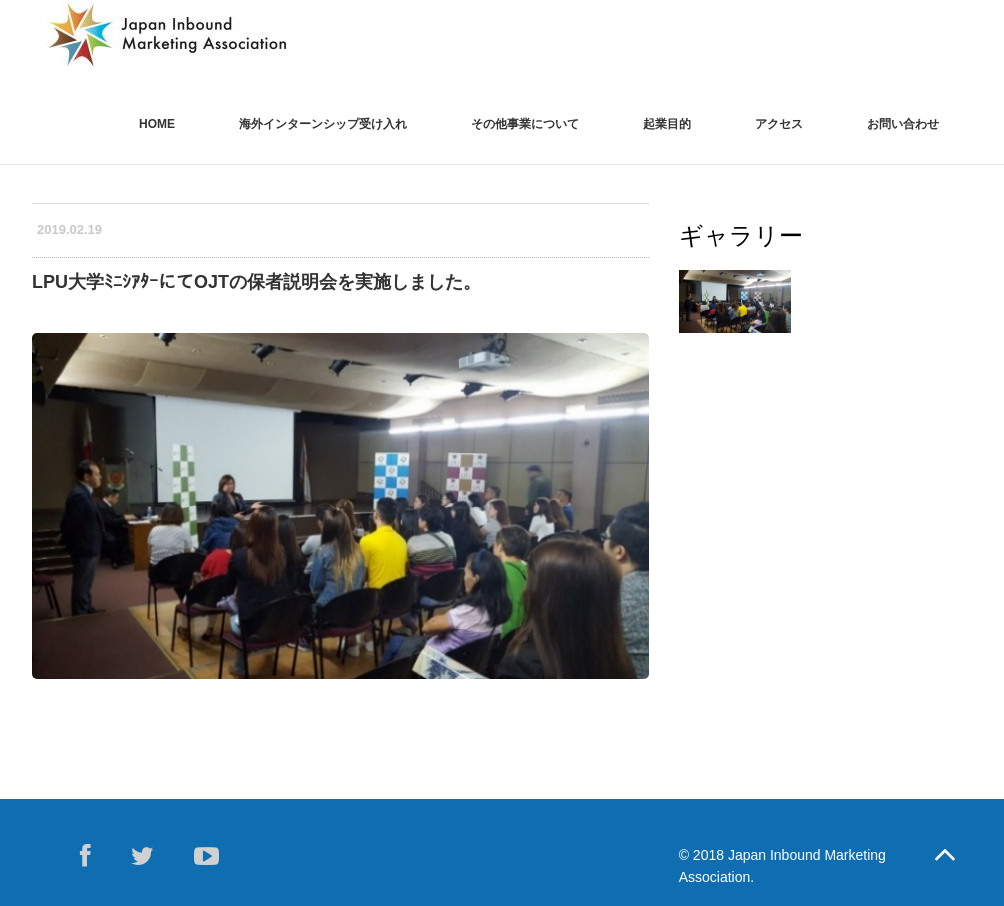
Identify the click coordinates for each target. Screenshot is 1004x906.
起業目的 (667, 124)
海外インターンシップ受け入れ (323, 124)
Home (157, 124)
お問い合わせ (903, 124)
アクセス (779, 124)
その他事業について (525, 124)
